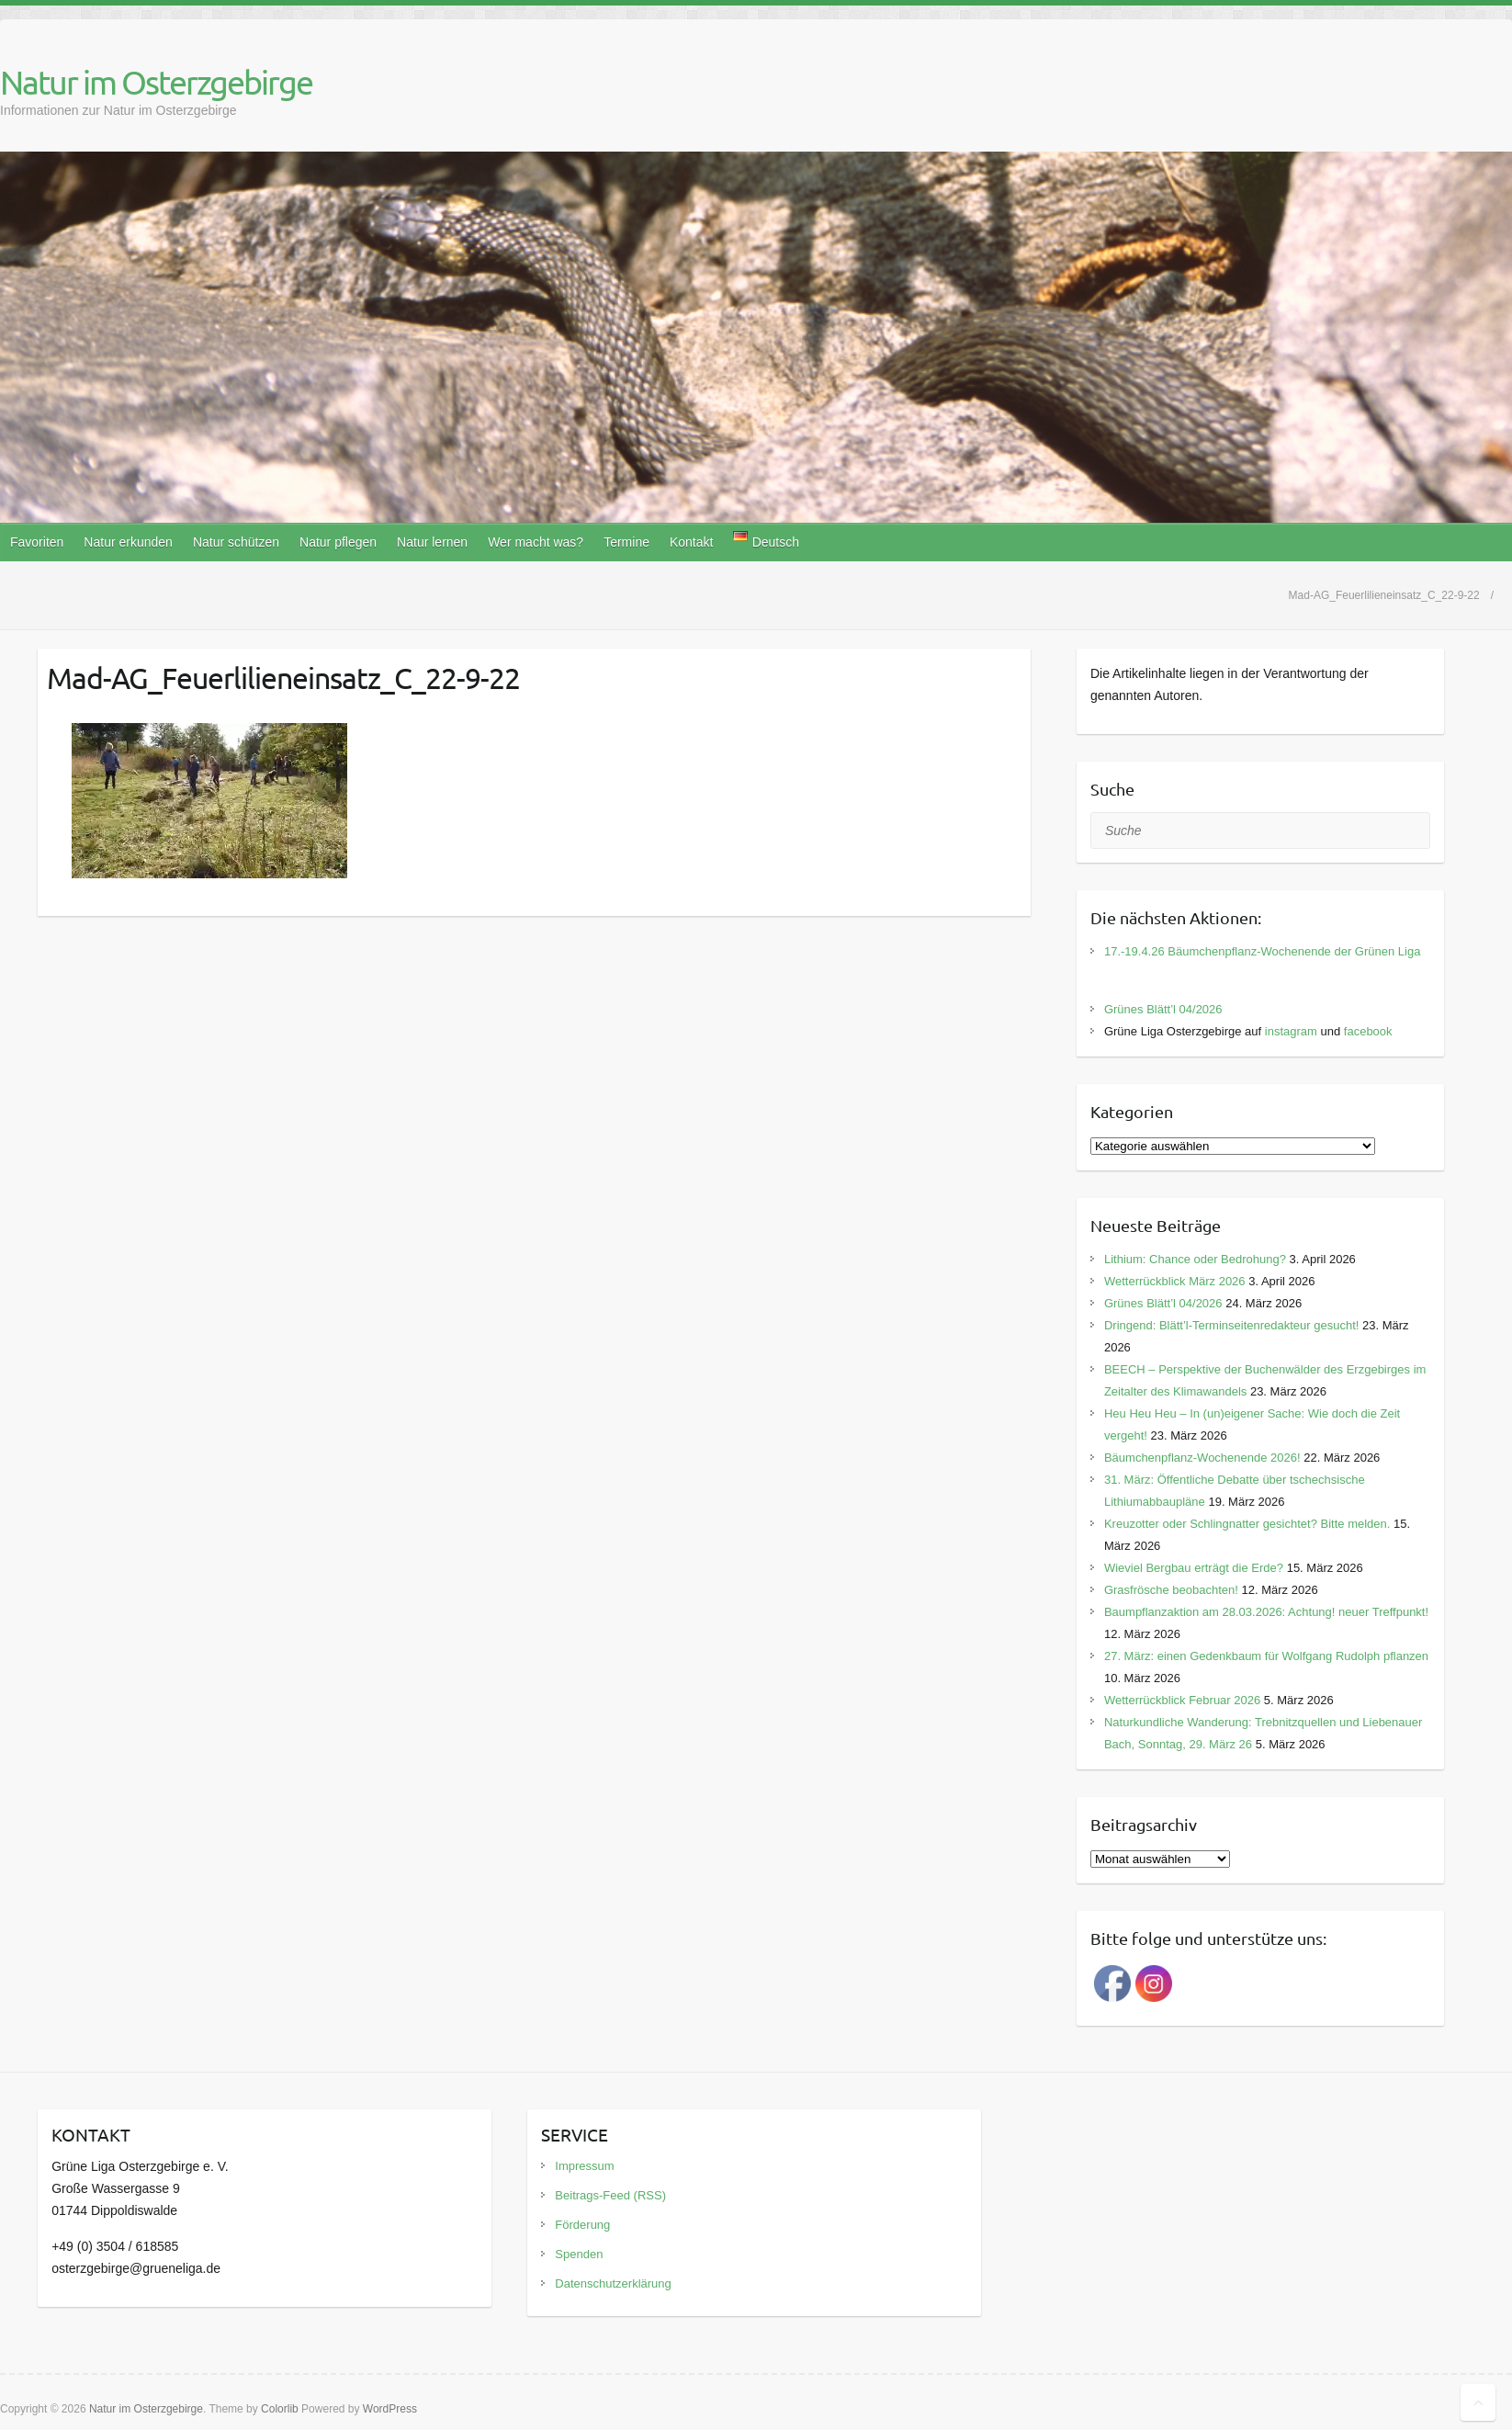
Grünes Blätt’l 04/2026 (1163, 1009)
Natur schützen (236, 542)
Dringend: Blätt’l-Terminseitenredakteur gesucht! (1231, 1325)
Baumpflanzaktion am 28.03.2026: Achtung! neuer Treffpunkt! (1266, 1612)
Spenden (579, 2254)
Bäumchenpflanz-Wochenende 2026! (1202, 1457)
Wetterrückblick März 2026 (1175, 1281)
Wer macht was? (535, 542)
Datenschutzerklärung (613, 2283)
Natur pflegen (338, 542)
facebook (1368, 1031)
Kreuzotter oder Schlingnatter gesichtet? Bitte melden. (1247, 1524)
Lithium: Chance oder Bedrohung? (1195, 1259)
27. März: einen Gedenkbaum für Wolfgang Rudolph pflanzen (1266, 1656)
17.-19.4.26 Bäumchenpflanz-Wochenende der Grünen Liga (1262, 951)
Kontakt (691, 542)
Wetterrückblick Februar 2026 (1182, 1700)
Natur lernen (432, 542)
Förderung (582, 2225)
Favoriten (36, 542)
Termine (626, 542)
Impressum (584, 2166)
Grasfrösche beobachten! (1171, 1590)
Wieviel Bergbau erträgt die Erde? (1193, 1568)
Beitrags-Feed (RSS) (610, 2195)
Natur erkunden (128, 542)
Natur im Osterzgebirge (156, 81)
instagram (1291, 1031)
